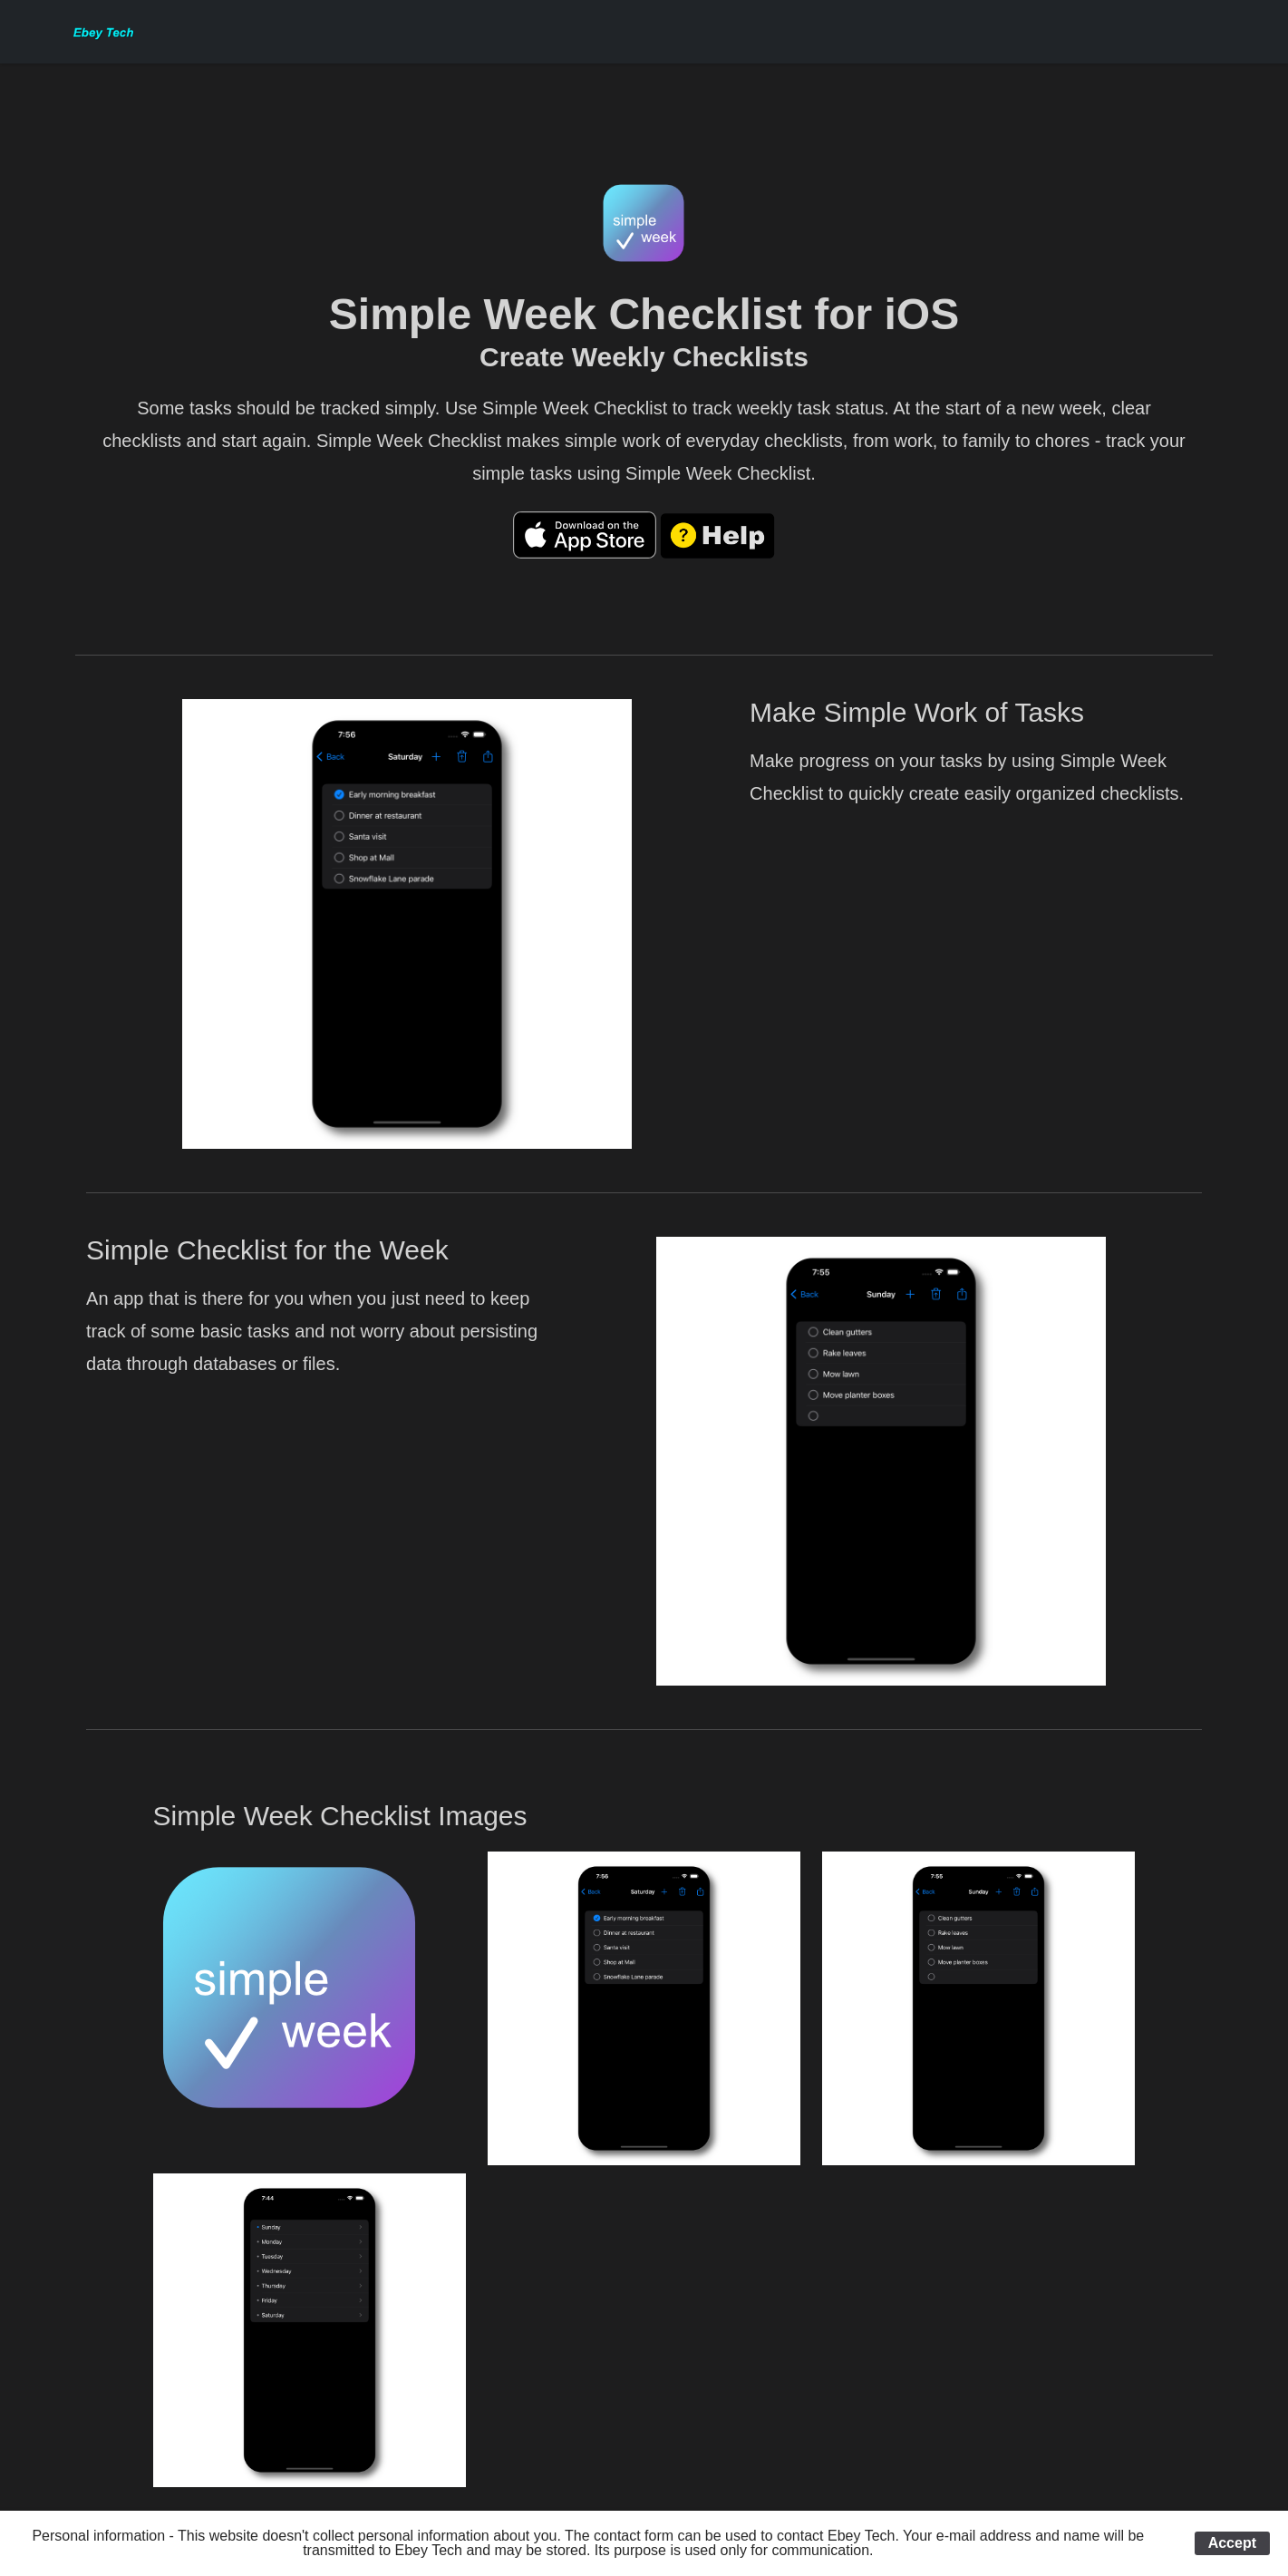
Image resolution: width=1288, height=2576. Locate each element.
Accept (1232, 2543)
